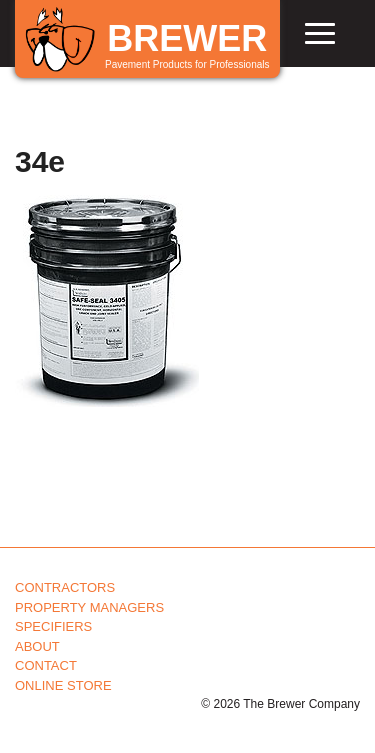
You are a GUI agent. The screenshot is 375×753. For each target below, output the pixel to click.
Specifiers (53, 626)
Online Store (63, 685)
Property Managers (89, 607)
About (37, 646)
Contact (46, 665)
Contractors (65, 587)
